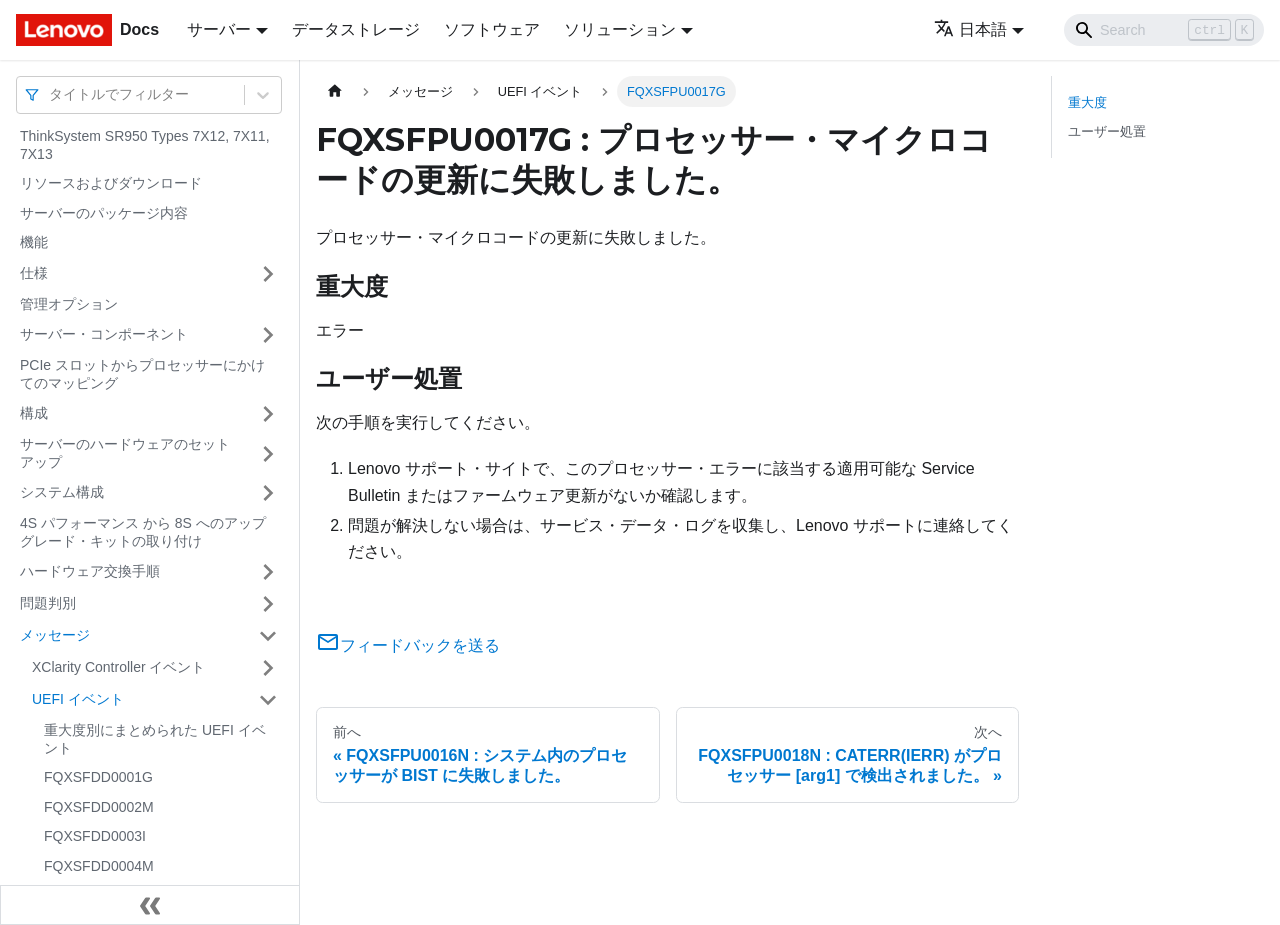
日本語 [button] (970, 29)
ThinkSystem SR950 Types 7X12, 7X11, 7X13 (145, 145)
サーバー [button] (219, 29)
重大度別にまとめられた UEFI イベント (155, 739)
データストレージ (356, 29)
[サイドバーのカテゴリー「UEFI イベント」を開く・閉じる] (268, 700)
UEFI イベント (78, 699)
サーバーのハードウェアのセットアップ (125, 453)
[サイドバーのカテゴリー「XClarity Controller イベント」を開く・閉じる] (268, 668)
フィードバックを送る (408, 645)
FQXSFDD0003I (95, 836)
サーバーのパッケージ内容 (104, 213)
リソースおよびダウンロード (111, 183)
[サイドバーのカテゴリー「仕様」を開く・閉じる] (268, 274)
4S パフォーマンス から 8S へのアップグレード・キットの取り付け (143, 532)
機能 (34, 242)
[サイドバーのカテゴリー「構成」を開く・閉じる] (268, 414)
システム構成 (62, 492)
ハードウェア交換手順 (90, 571)
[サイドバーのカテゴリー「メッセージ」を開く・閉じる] (268, 636)
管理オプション (69, 304)
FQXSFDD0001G (98, 777)
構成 (34, 413)
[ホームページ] (335, 91)
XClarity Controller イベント (118, 667)
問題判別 (48, 603)
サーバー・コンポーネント (104, 334)
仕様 (34, 273)
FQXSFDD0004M (99, 866)
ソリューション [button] (620, 29)
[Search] (1164, 30)
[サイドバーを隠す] (150, 905)
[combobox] (51, 94)
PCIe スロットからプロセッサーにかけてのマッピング (142, 374)
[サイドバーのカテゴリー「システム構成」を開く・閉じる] (268, 493)
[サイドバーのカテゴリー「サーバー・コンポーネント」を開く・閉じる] (268, 335)
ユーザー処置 (1107, 131)
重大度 (1087, 102)
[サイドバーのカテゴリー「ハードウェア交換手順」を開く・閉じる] (268, 572)
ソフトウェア (492, 29)
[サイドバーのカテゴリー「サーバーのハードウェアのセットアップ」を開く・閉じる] (268, 453)
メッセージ (55, 635)
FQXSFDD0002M (99, 807)
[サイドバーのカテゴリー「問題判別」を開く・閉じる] (268, 604)
